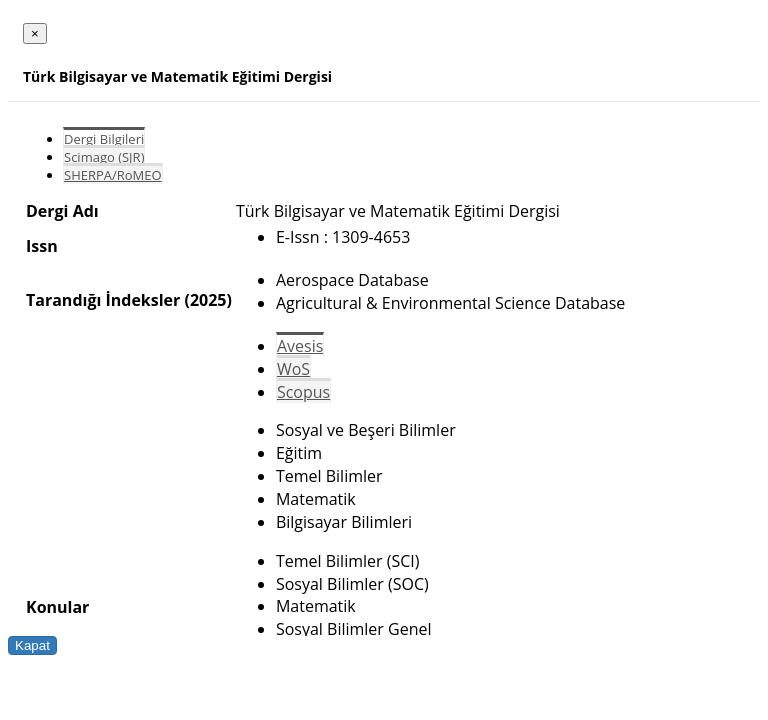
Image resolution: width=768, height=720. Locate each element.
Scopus (303, 392)
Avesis (300, 346)
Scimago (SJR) (104, 157)
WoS (293, 369)
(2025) (207, 300)
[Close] (35, 33)
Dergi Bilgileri (104, 139)
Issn (42, 246)
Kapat (32, 645)
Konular (57, 607)
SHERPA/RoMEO (113, 175)
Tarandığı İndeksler (103, 300)
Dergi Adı (62, 211)
